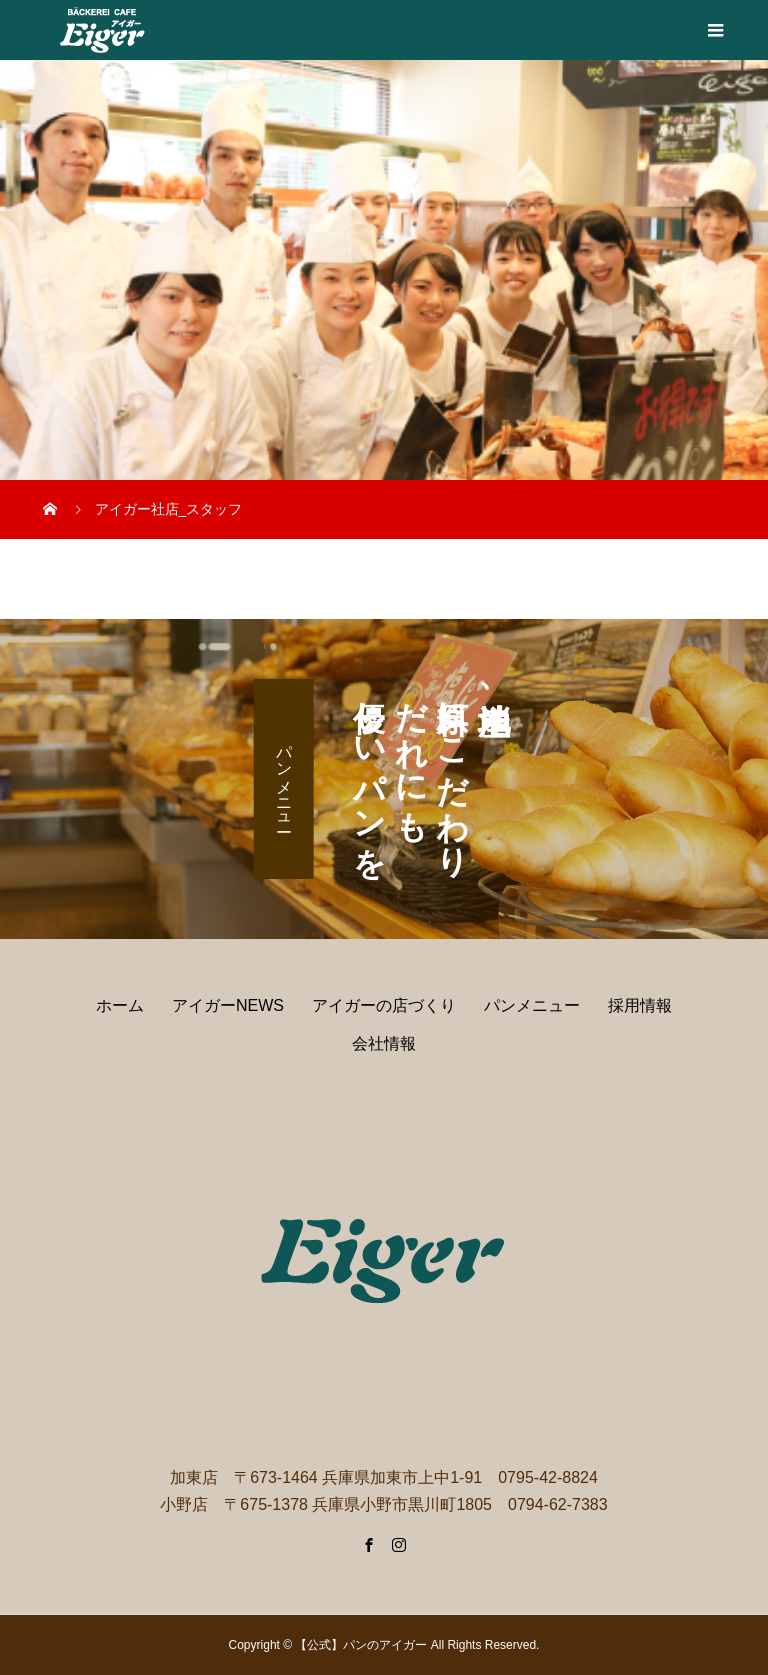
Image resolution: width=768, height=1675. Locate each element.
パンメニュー (284, 779)
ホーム (120, 1005)
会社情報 (384, 1043)
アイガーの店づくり (384, 1005)
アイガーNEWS (228, 1005)
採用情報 (640, 1005)
